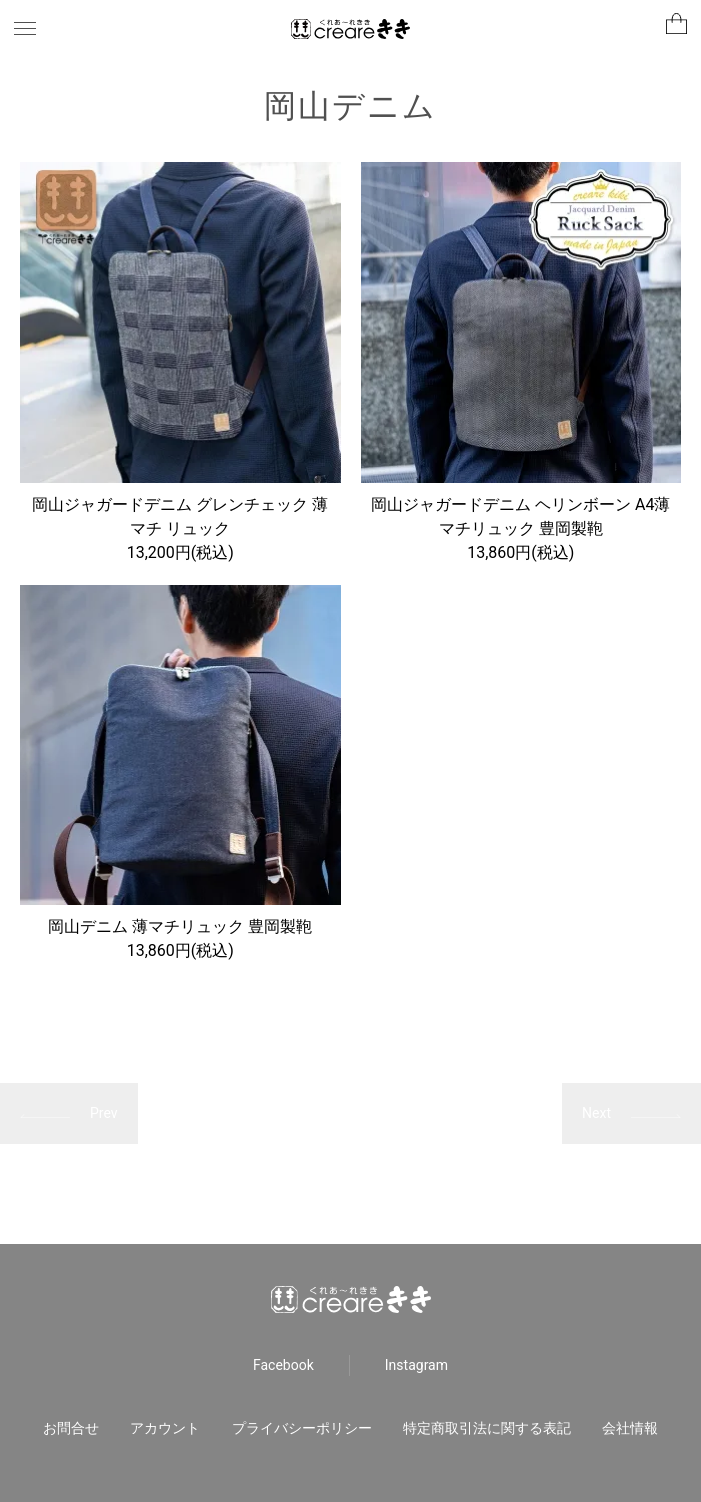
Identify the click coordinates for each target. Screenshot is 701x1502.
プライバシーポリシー (302, 1428)
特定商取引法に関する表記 (487, 1428)
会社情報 (630, 1428)
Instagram (416, 1365)
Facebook (283, 1365)
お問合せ (71, 1428)
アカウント (165, 1428)
